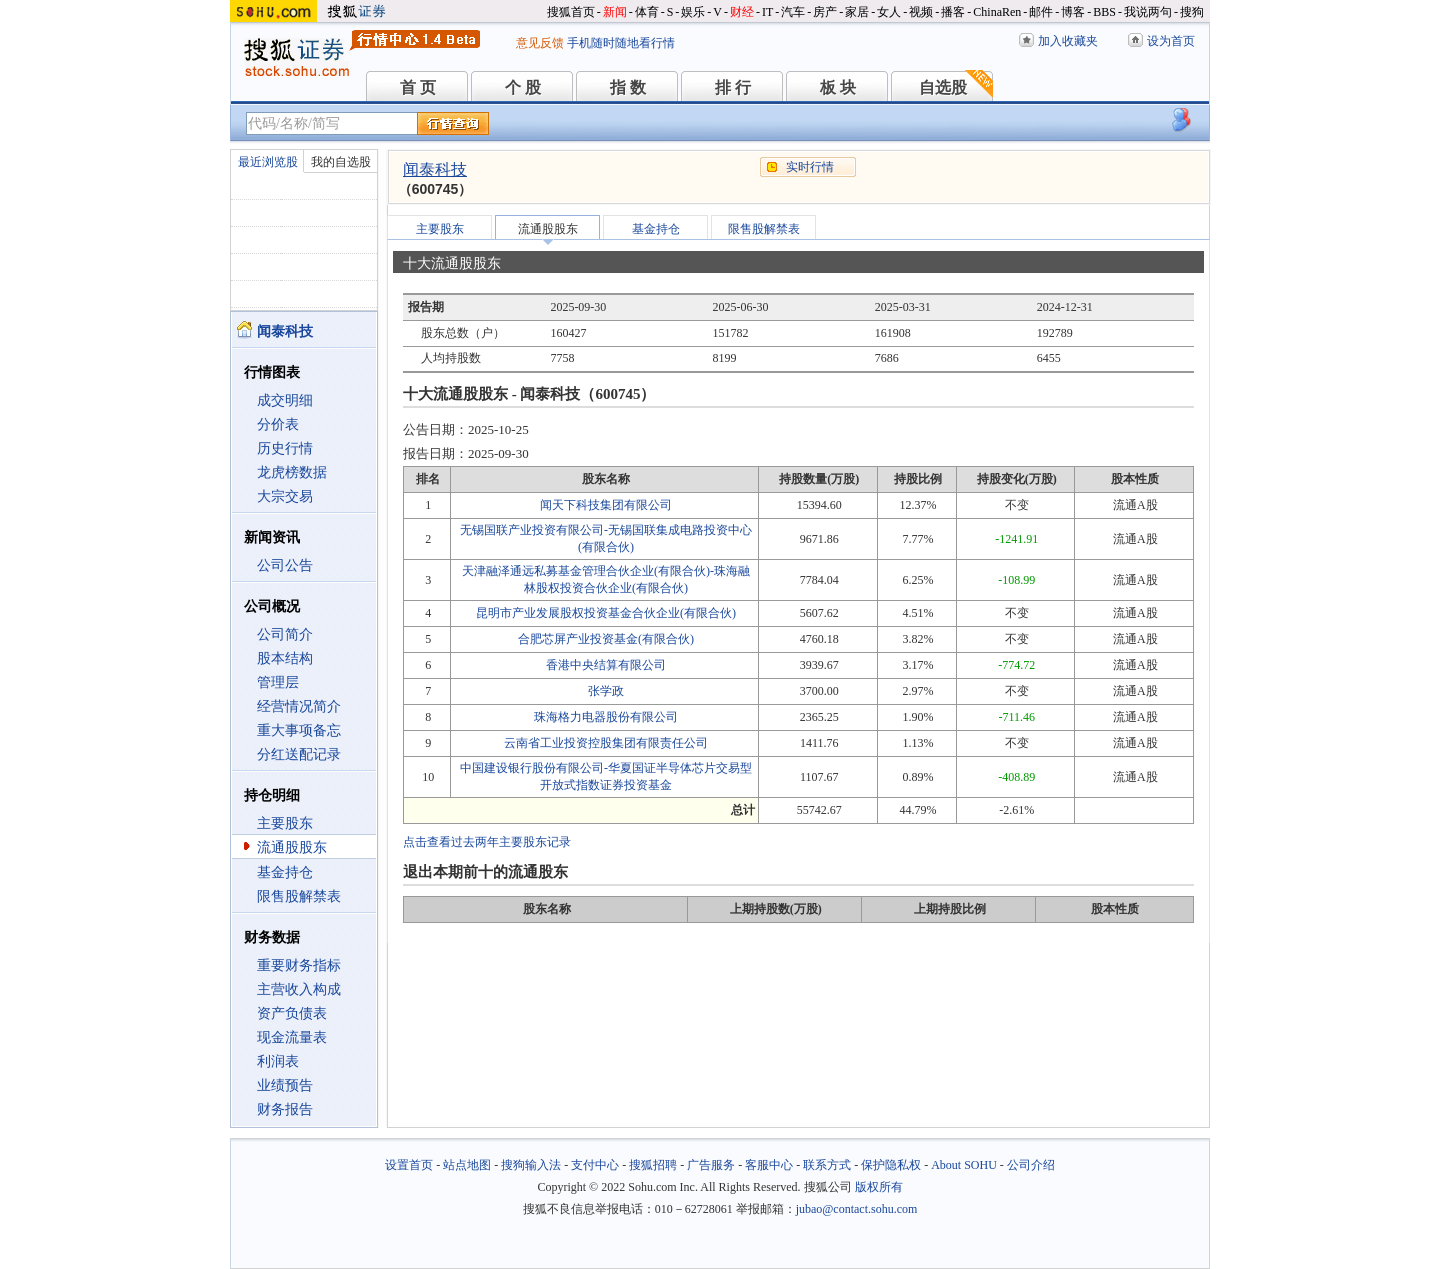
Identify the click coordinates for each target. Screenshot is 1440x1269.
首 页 (418, 87)
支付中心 (595, 1165)
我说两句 (1148, 12)
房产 (825, 12)
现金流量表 (292, 1037)
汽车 (793, 12)
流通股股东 (292, 847)
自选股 (943, 87)
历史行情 (285, 448)
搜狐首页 (571, 12)
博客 (1073, 12)
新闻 (615, 12)
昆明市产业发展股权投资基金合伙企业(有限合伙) (606, 613)
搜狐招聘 (653, 1165)
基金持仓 (285, 872)
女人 (889, 12)
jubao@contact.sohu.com (857, 1209)
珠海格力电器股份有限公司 (606, 717)
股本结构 (285, 658)
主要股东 (285, 823)
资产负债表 (292, 1013)
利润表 (278, 1061)
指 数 (628, 87)
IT (767, 12)
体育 (647, 12)
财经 (742, 12)
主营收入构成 (299, 989)
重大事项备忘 (299, 730)
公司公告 (285, 565)
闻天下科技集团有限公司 (606, 505)
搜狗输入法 (531, 1165)
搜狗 (1192, 12)
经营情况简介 (299, 706)
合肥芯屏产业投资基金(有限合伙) (606, 639)
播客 (953, 12)
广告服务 (711, 1165)
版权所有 (879, 1187)
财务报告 (285, 1109)
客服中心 (769, 1165)
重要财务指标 (299, 965)
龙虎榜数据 (292, 472)
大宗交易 (285, 496)
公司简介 (285, 634)
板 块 (838, 87)
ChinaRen (997, 12)
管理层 (278, 682)
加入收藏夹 (1068, 41)
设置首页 (409, 1165)
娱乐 (693, 12)
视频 (921, 12)
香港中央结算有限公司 (606, 665)
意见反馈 (540, 43)
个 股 (523, 87)
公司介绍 (1031, 1165)
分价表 (278, 424)
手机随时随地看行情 (621, 43)
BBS (1104, 12)
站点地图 (467, 1165)
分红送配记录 (299, 754)
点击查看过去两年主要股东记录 (487, 842)
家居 (857, 12)
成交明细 (285, 400)
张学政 (606, 691)
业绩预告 (285, 1085)
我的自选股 (341, 162)
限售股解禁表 (299, 896)
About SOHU (964, 1165)
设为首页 (1171, 41)
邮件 (1041, 12)
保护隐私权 (891, 1165)
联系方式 (827, 1165)
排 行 (733, 87)
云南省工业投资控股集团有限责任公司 (606, 743)
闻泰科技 (435, 169)
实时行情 (810, 167)
